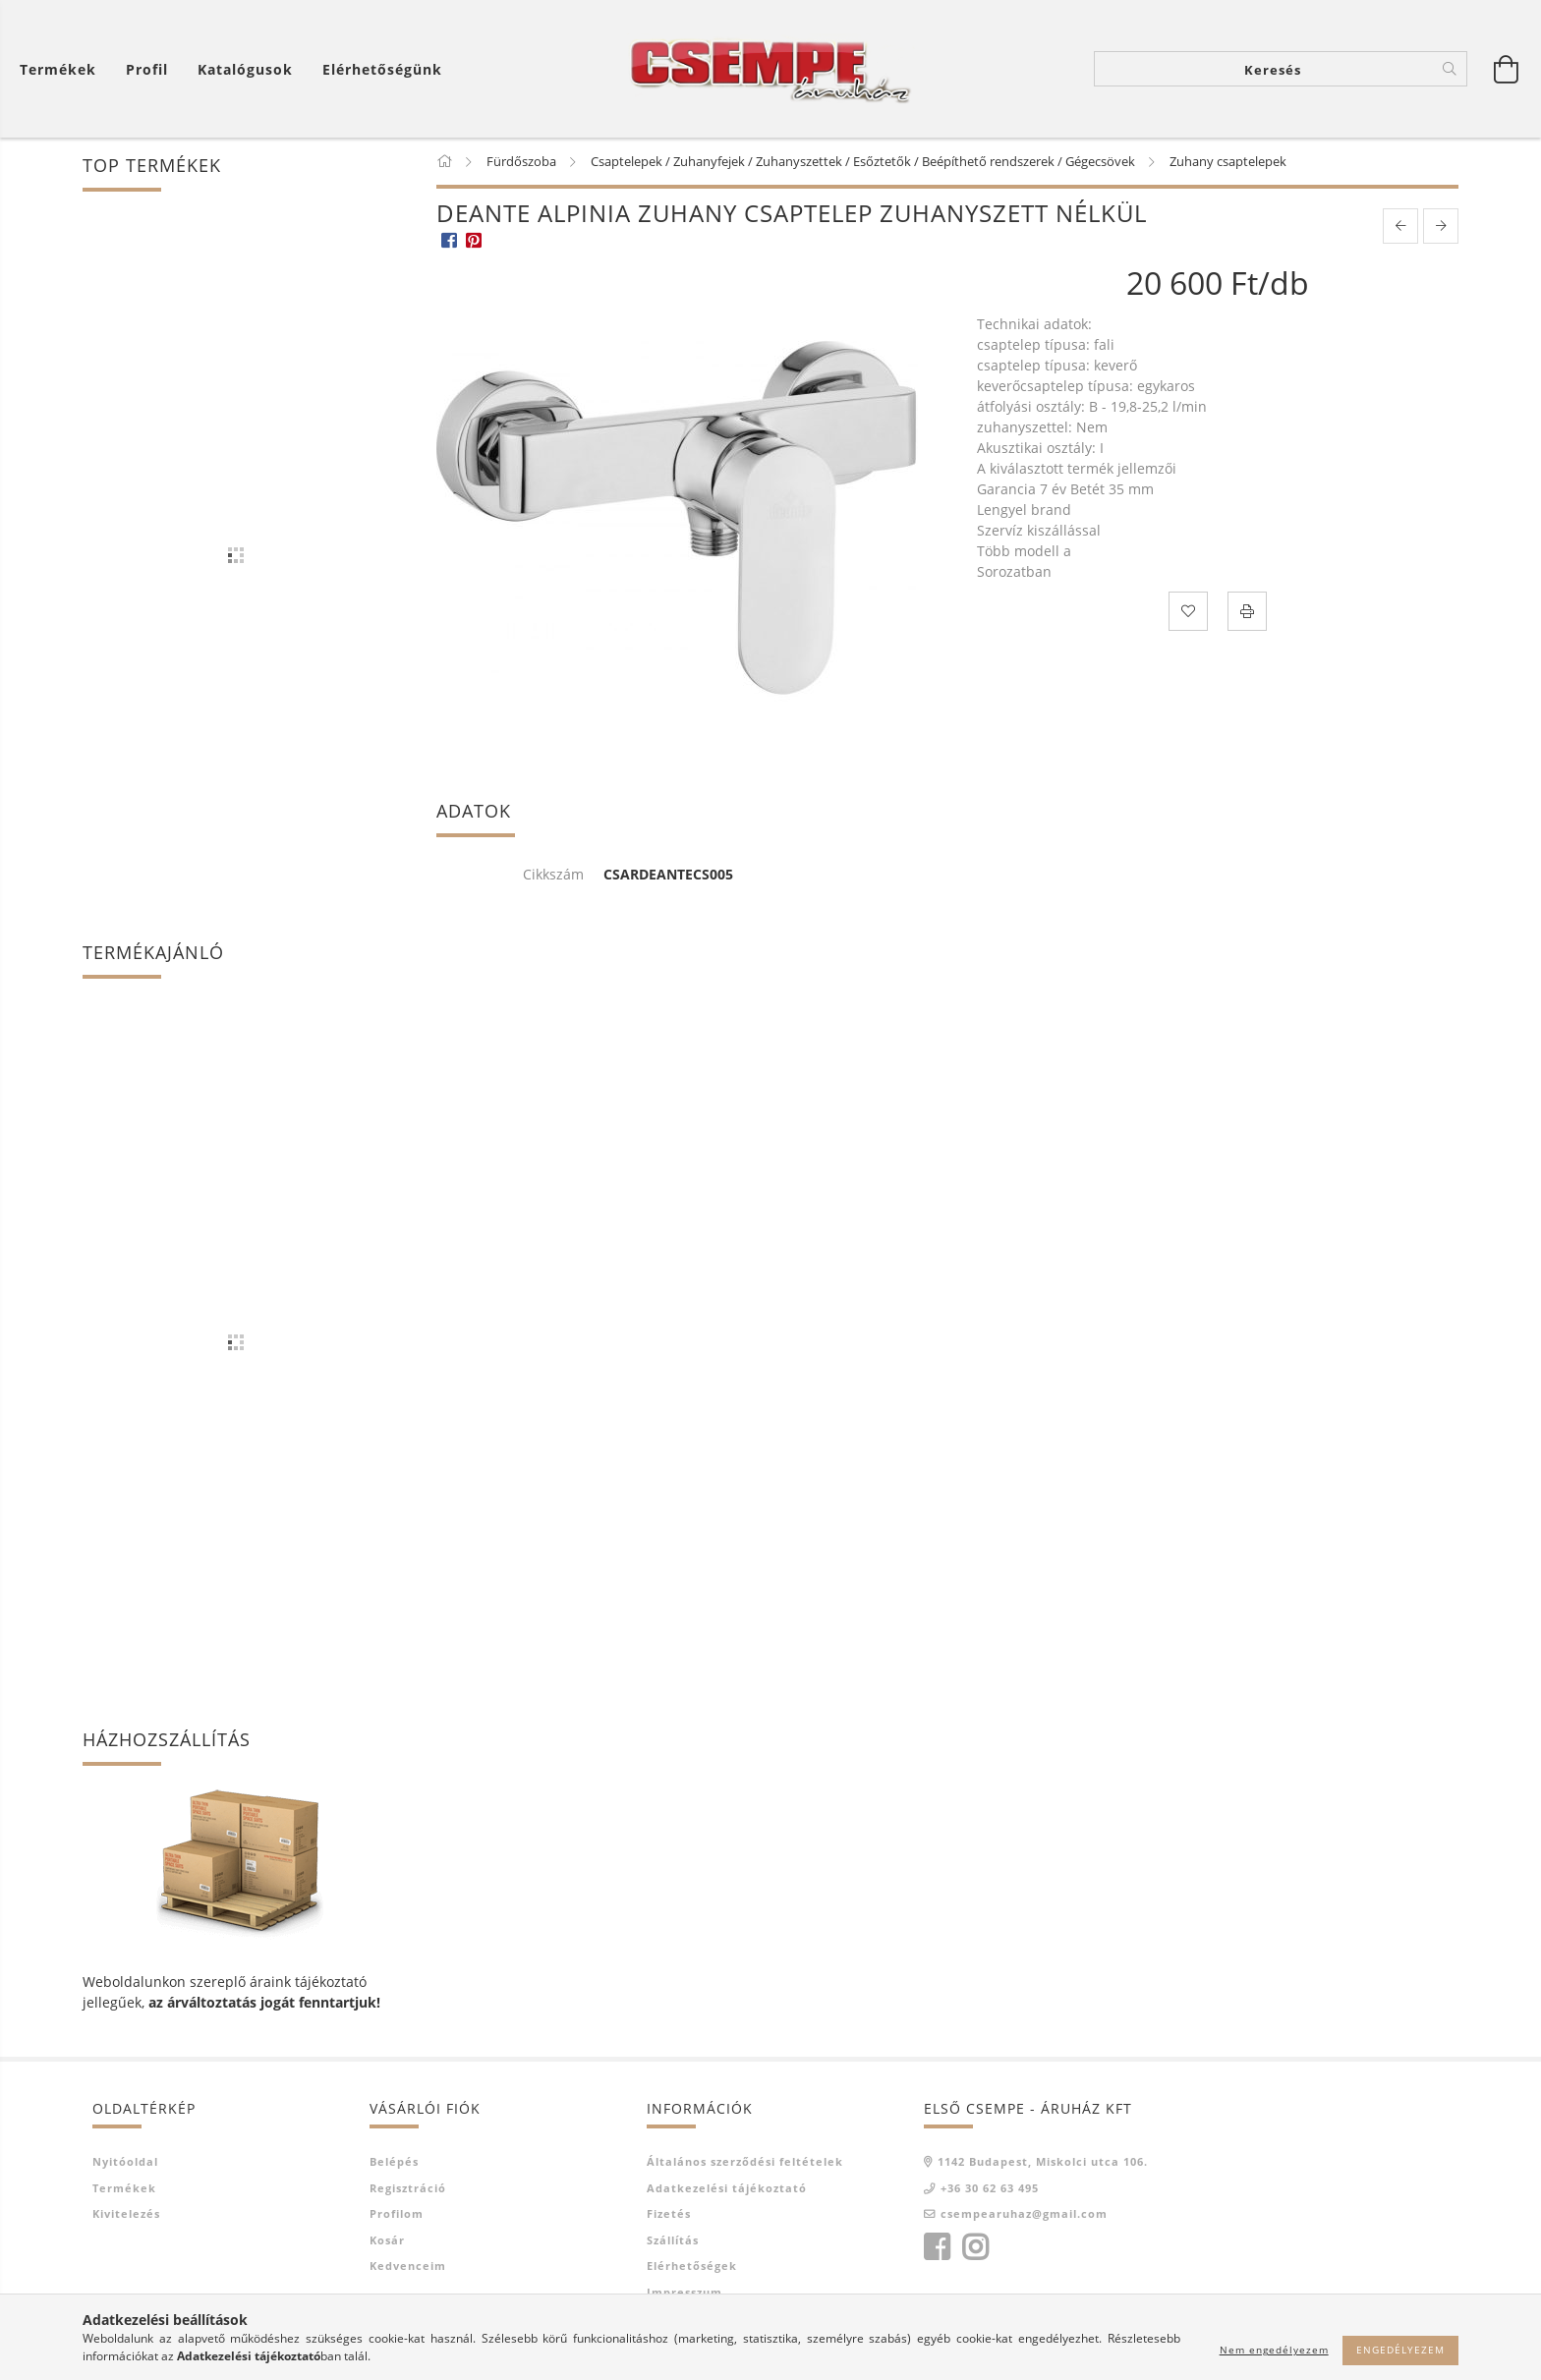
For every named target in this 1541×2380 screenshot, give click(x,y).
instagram (975, 2247)
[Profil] (147, 69)
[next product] (1440, 226)
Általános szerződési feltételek (745, 2161)
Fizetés (669, 2213)
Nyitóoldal (125, 2161)
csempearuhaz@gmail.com (1024, 2213)
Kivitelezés (126, 2213)
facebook (936, 2247)
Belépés (394, 2161)
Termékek (124, 2188)
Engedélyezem (1400, 2349)
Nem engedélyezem (1274, 2349)
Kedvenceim (408, 2265)
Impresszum (684, 2292)
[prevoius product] (1400, 226)
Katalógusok (245, 69)
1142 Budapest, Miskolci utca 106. (1043, 2161)
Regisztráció (408, 2188)
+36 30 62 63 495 (990, 2188)
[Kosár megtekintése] (1506, 68)
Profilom (397, 2213)
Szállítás (673, 2240)
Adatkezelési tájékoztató (727, 2188)
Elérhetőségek (692, 2265)
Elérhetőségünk (382, 69)
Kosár (387, 2240)
